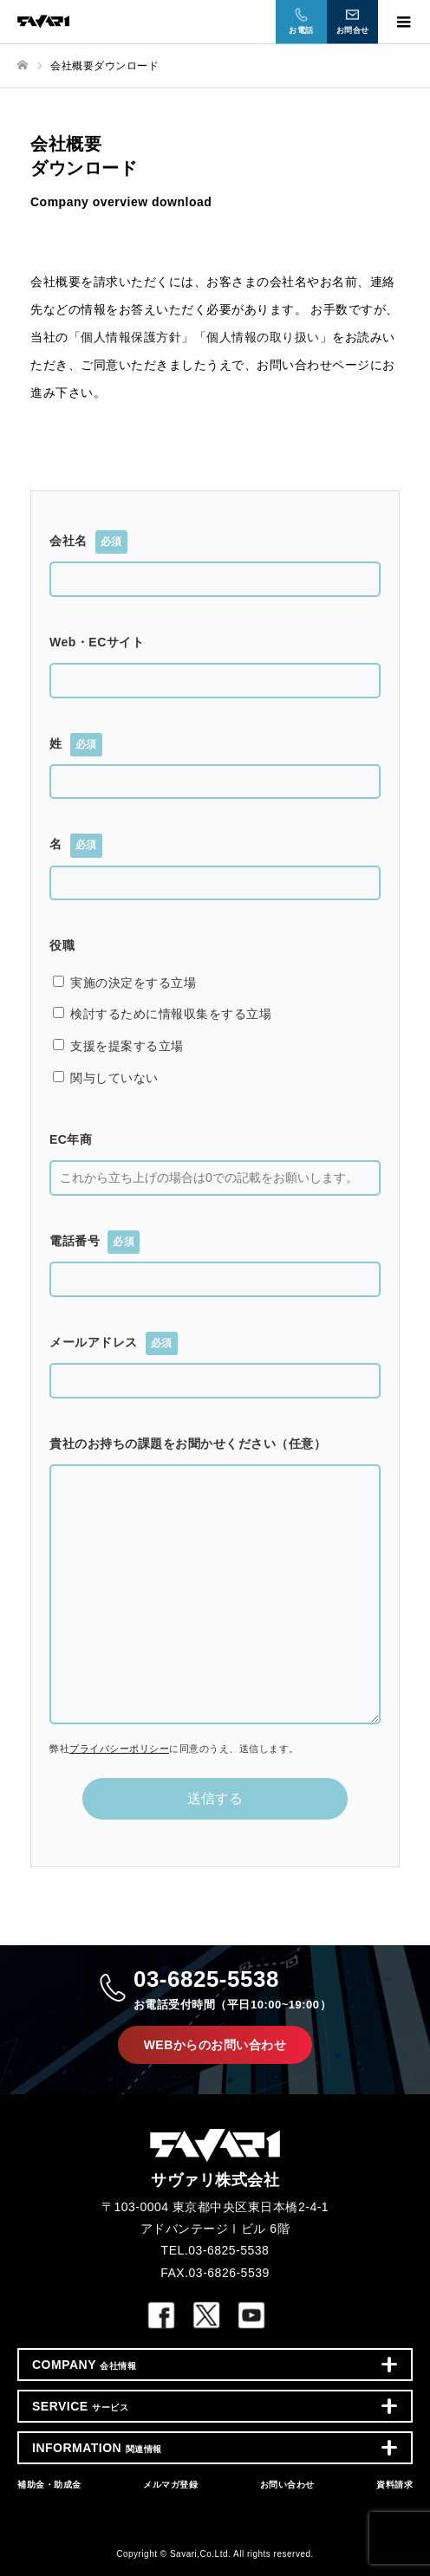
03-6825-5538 (232, 1990)
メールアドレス (113, 1344)
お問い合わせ (287, 2484)
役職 (62, 945)
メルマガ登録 (170, 2484)
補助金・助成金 (49, 2484)
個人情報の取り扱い (263, 337)
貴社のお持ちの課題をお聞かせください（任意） (187, 1443)
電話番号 (94, 1242)
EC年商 (70, 1139)
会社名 (88, 542)
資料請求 (394, 2484)
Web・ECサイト (96, 642)
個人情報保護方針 (131, 337)
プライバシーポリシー (119, 1748)
